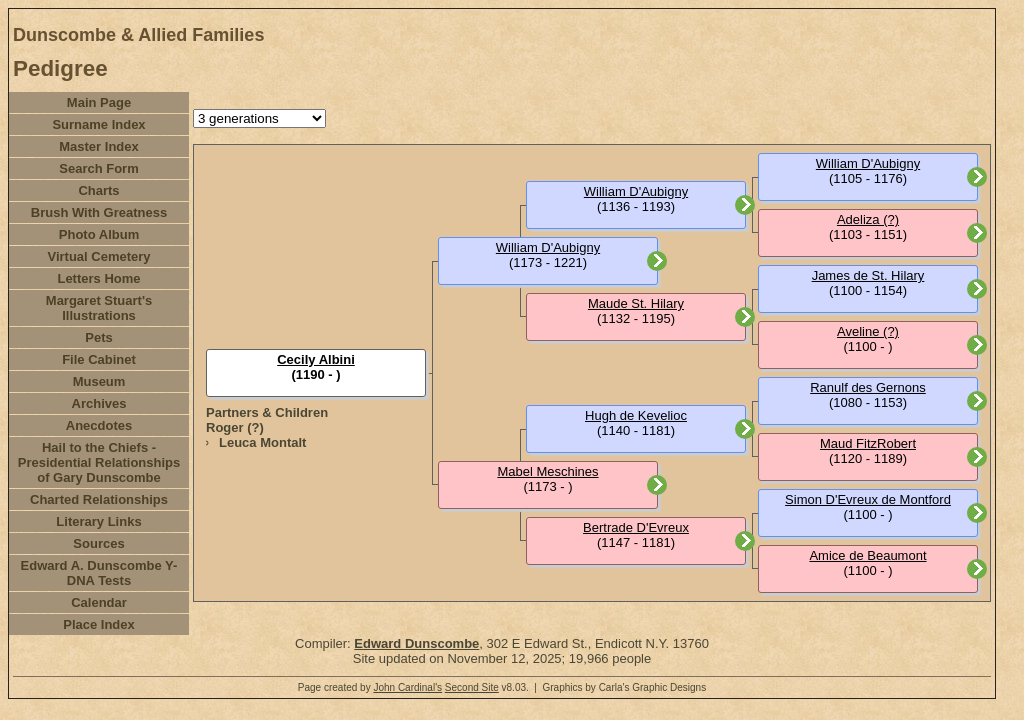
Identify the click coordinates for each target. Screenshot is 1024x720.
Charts (98, 190)
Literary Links (98, 521)
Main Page (99, 102)
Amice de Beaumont (867, 555)
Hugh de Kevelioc (636, 415)
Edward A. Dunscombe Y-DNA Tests (99, 573)
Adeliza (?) (868, 219)
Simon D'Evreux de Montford (868, 499)
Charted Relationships (99, 499)
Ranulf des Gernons (868, 387)
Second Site (472, 687)
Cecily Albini (316, 359)
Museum (99, 381)
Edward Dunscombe (416, 643)
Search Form (98, 168)
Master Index (98, 146)
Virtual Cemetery (98, 256)
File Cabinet (99, 359)
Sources (98, 543)
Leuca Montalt (262, 442)
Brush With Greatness (99, 212)
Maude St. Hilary (636, 303)
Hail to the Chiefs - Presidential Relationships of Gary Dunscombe (99, 462)
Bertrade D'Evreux (636, 527)
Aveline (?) (868, 331)
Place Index (99, 624)
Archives (99, 403)
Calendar (99, 602)
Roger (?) (235, 427)
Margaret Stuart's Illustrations (99, 308)
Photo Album (99, 234)
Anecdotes (99, 425)
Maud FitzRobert (868, 443)
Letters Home (98, 278)
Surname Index (98, 124)
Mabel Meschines (547, 471)
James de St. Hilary (868, 275)
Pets (98, 337)
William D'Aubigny (548, 247)
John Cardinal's (407, 687)
